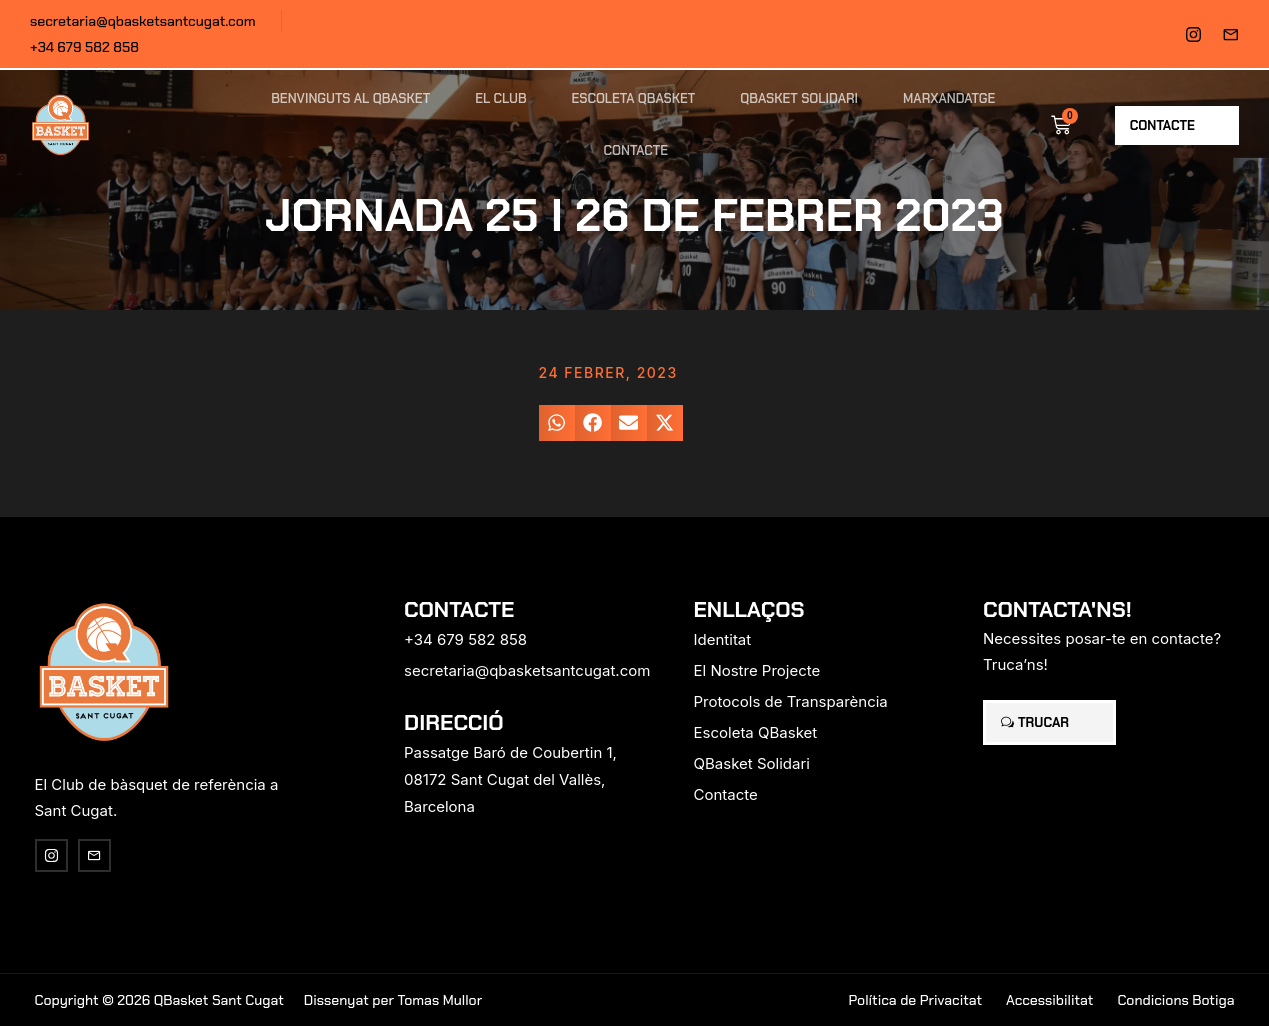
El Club (500, 98)
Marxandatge (949, 98)
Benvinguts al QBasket (350, 98)
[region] (260, 869)
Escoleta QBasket (634, 98)
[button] (557, 423)
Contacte (636, 150)
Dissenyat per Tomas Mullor (393, 1000)
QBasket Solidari (799, 98)
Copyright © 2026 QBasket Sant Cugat (159, 1000)
